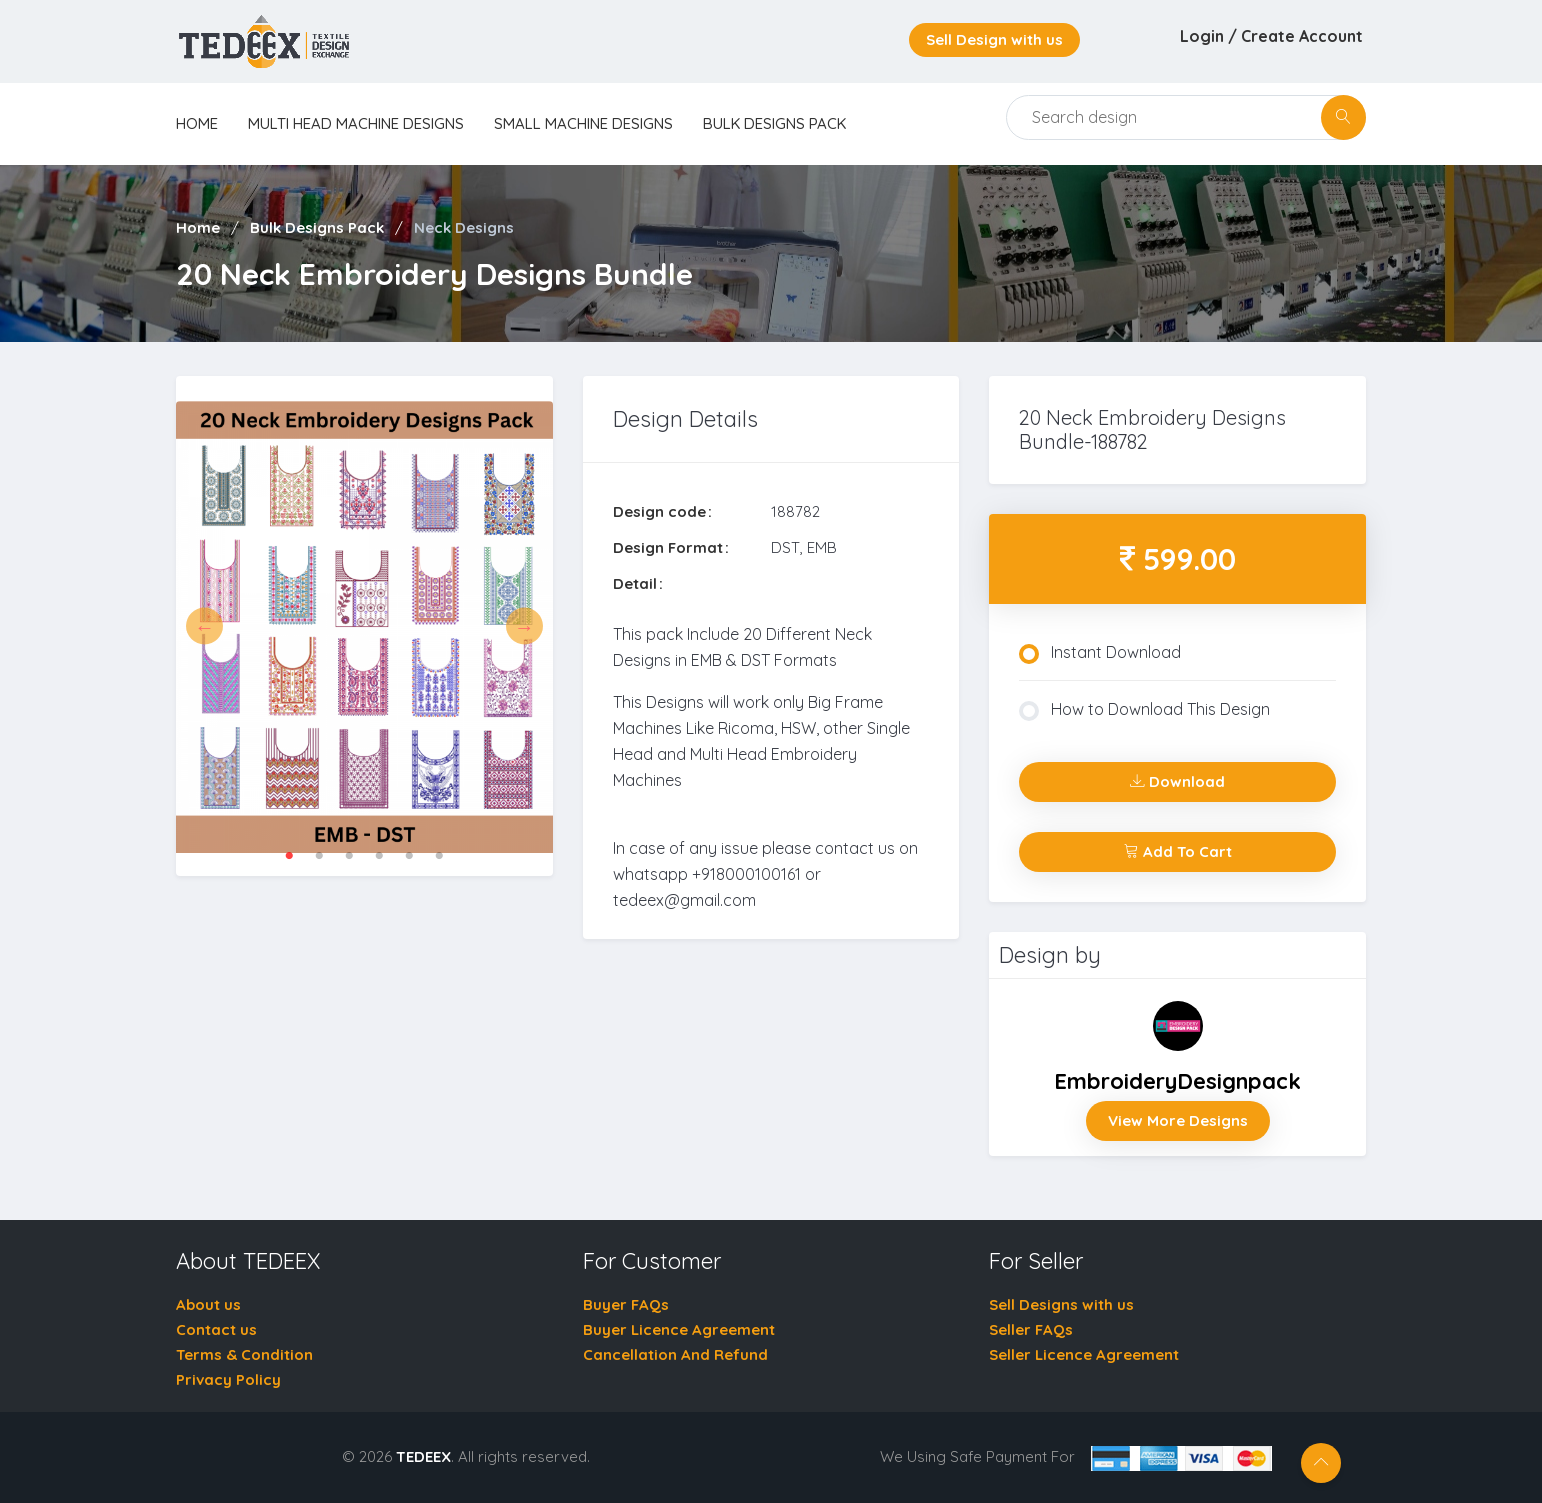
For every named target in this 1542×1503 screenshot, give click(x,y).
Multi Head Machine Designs (356, 123)
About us (208, 1304)
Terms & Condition (244, 1354)
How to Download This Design (1144, 710)
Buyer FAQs (626, 1304)
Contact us (216, 1329)
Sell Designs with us (1061, 1304)
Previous (204, 626)
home (197, 123)
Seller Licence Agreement (1084, 1354)
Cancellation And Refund (675, 1354)
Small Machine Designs (583, 123)
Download (1177, 781)
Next (524, 626)
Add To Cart (1178, 851)
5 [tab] (409, 856)
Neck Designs (464, 227)
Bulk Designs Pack (774, 123)
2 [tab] (319, 856)
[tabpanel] (364, 626)
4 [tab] (379, 856)
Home (198, 227)
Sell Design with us (994, 39)
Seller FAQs (1031, 1329)
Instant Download (1100, 653)
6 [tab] (439, 856)
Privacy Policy (228, 1379)
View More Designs (1178, 1120)
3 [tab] (349, 856)
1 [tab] (289, 856)
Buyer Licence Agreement (679, 1329)
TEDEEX (423, 1456)
